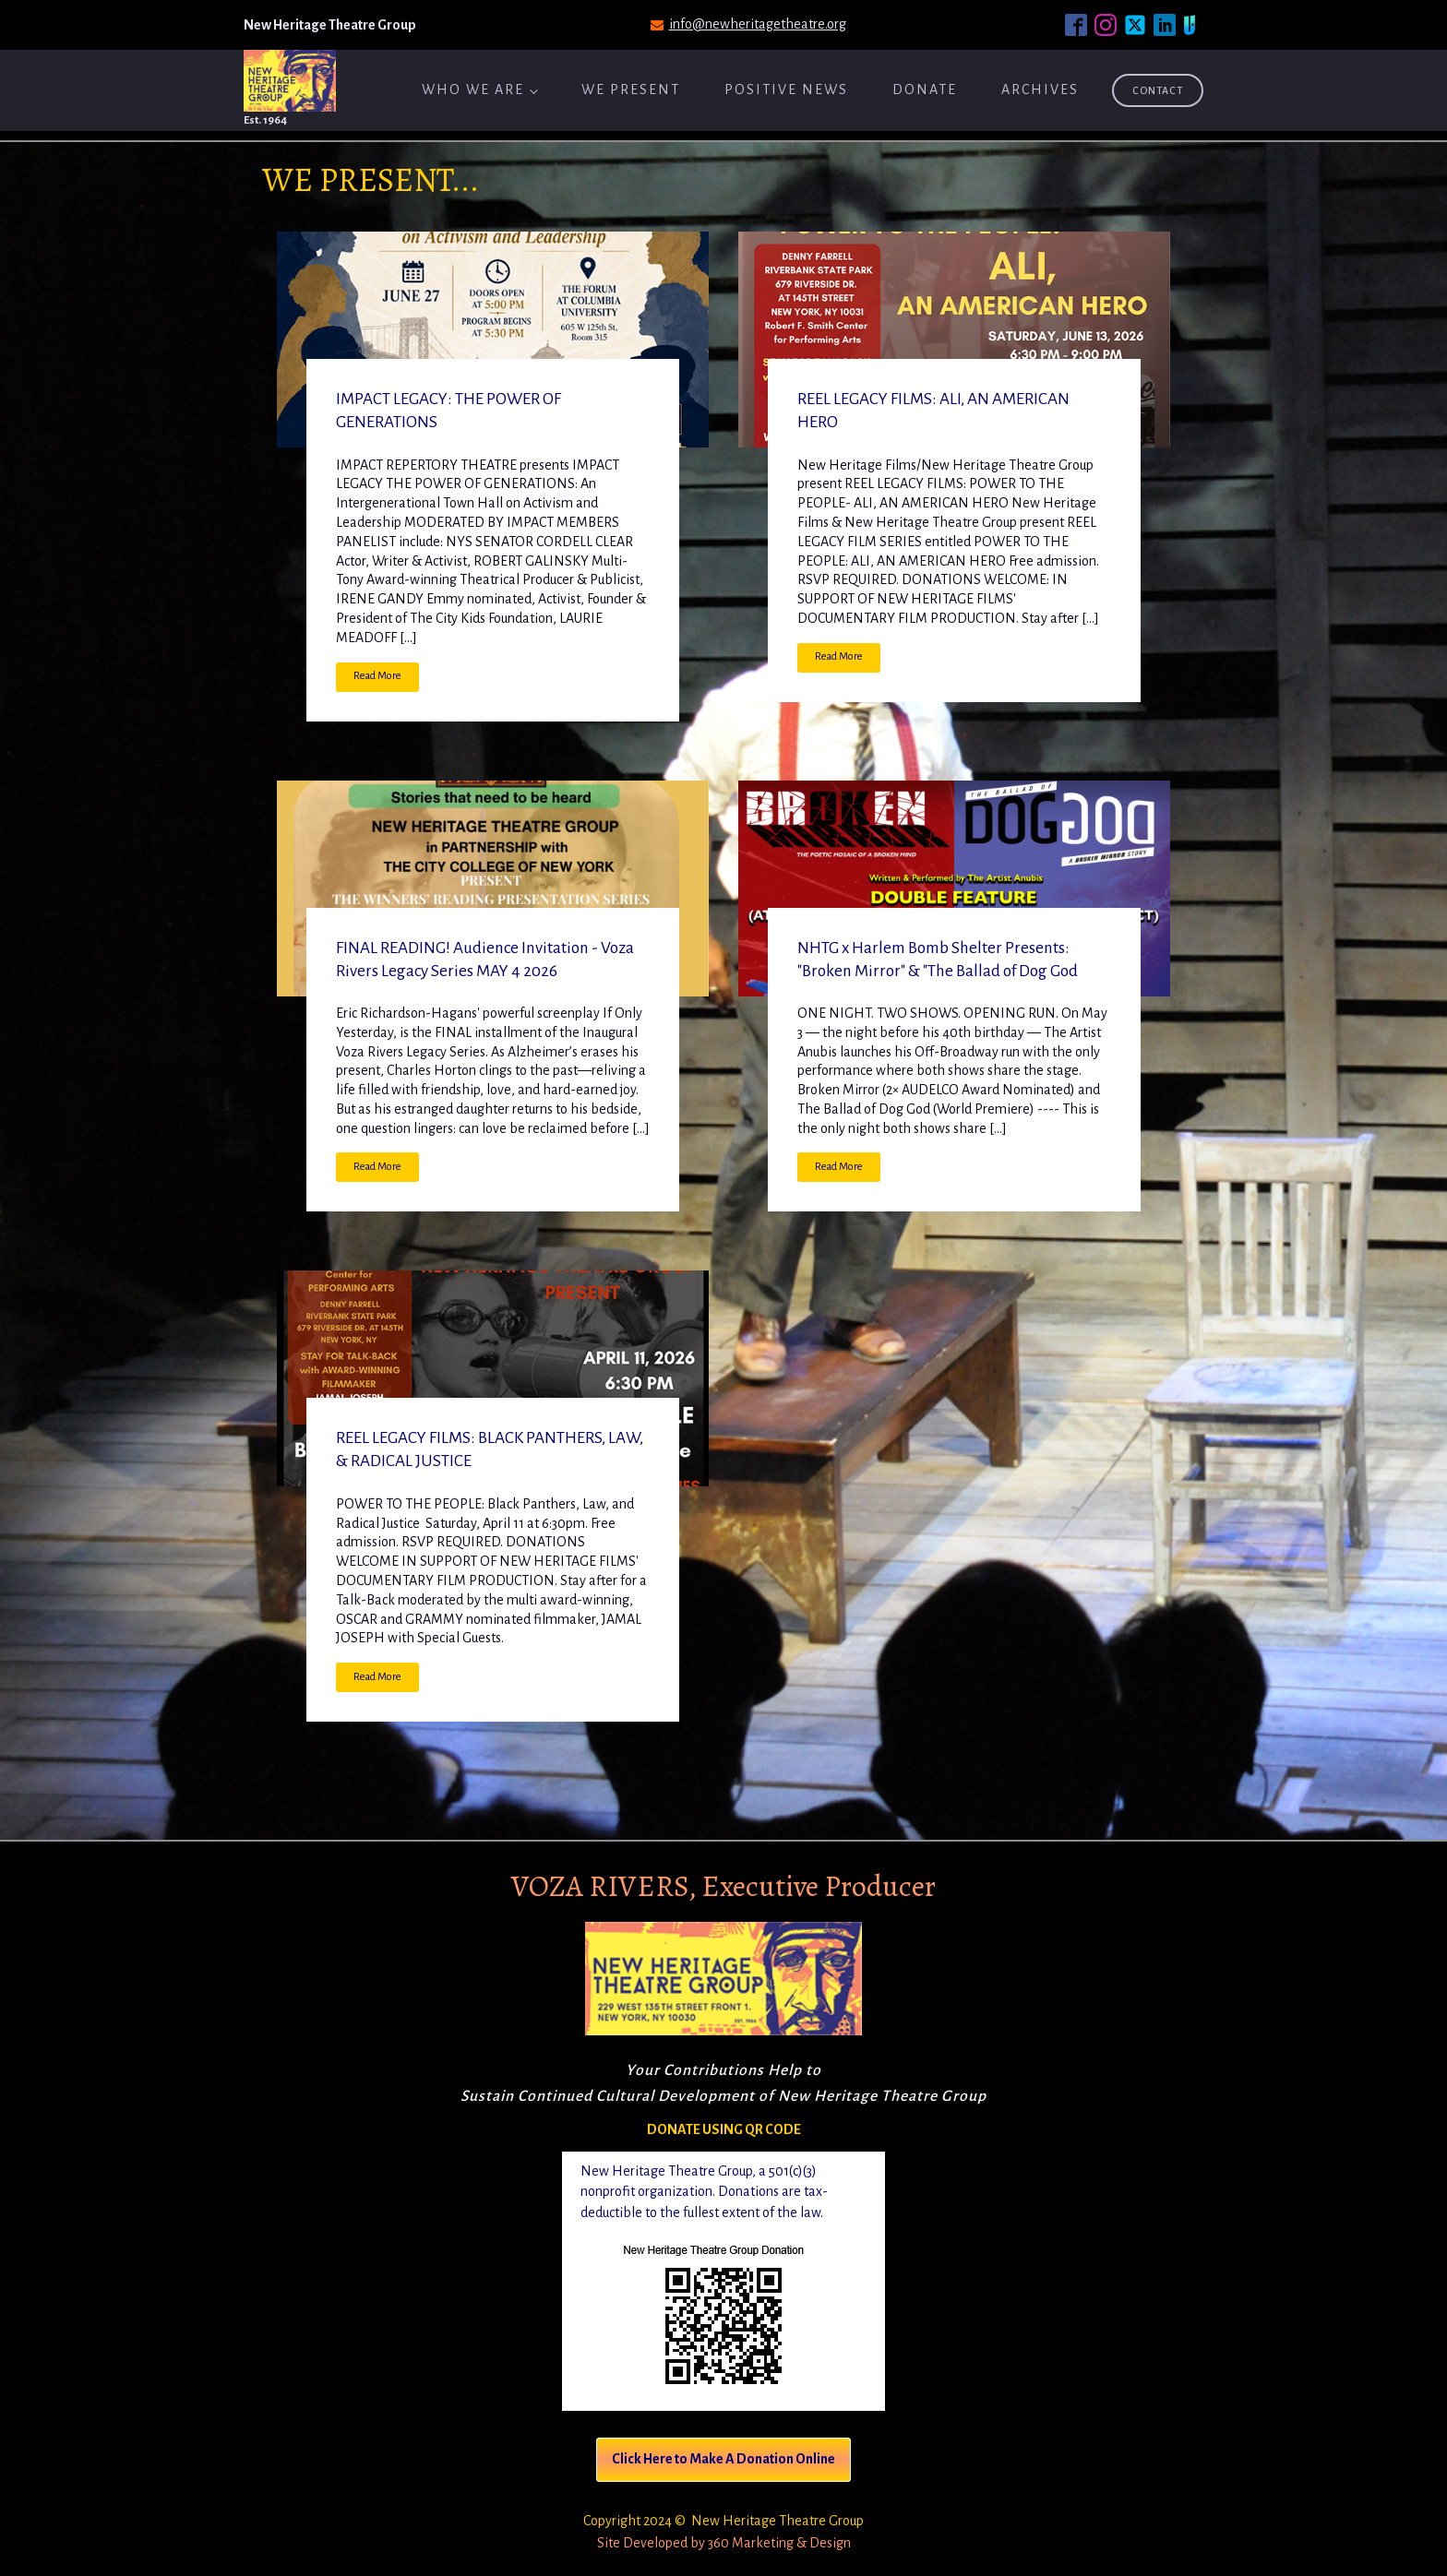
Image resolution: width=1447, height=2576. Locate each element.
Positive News (786, 89)
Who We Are (473, 89)
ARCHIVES (1040, 89)
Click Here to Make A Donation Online (723, 2458)
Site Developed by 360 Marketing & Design (724, 2542)
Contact (1157, 90)
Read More (377, 676)
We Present (630, 89)
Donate (924, 89)
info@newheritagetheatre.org (757, 24)
